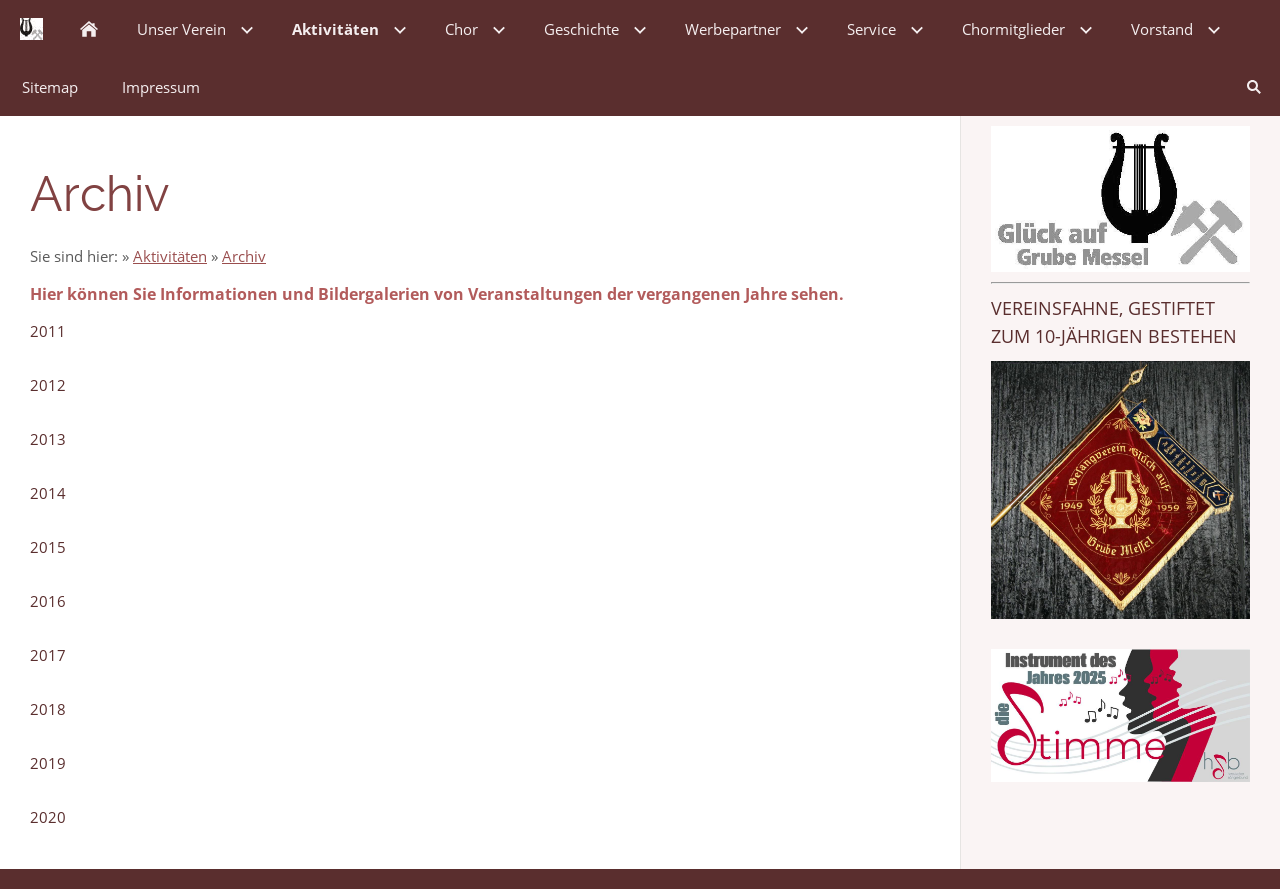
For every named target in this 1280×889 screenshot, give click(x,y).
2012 (48, 385)
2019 (48, 763)
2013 (48, 439)
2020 (48, 817)
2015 (48, 547)
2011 (48, 331)
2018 (48, 709)
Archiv (244, 256)
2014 (48, 493)
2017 (48, 655)
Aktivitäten (170, 256)
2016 (48, 601)
